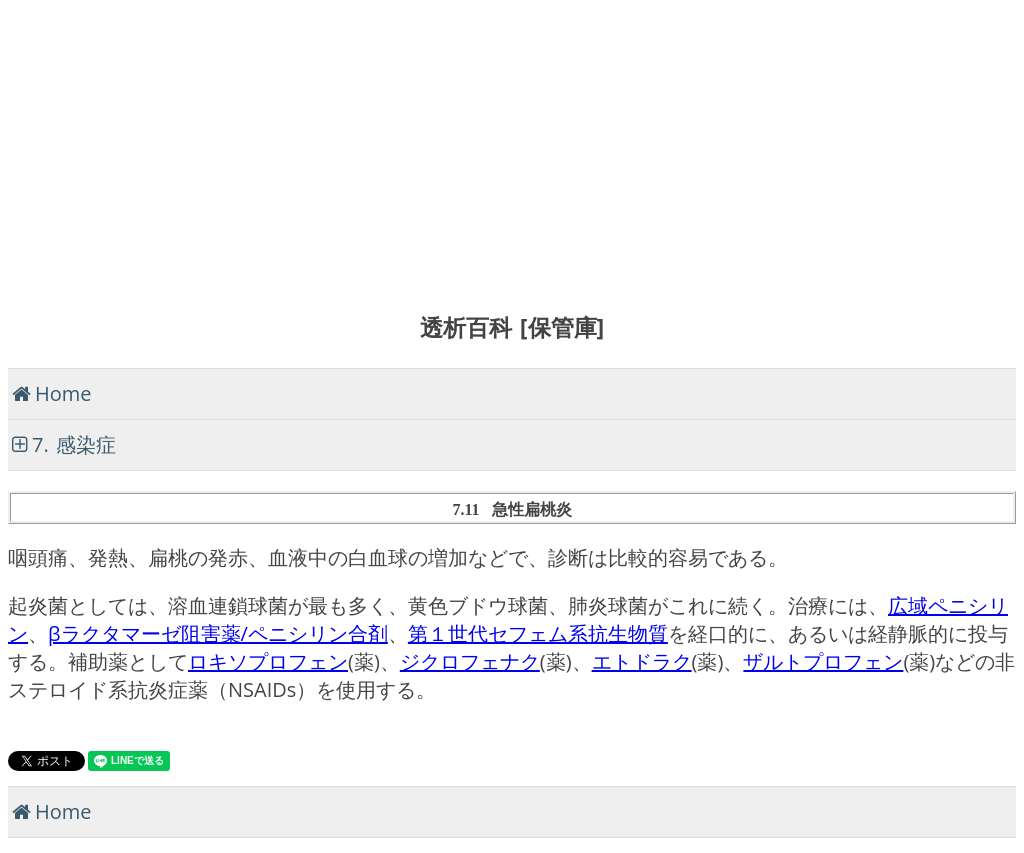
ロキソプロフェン (268, 661)
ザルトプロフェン (823, 661)
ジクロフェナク (470, 661)
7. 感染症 (74, 444)
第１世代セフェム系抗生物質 (538, 633)
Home (63, 393)
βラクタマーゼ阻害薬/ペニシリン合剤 (218, 633)
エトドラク (642, 661)
